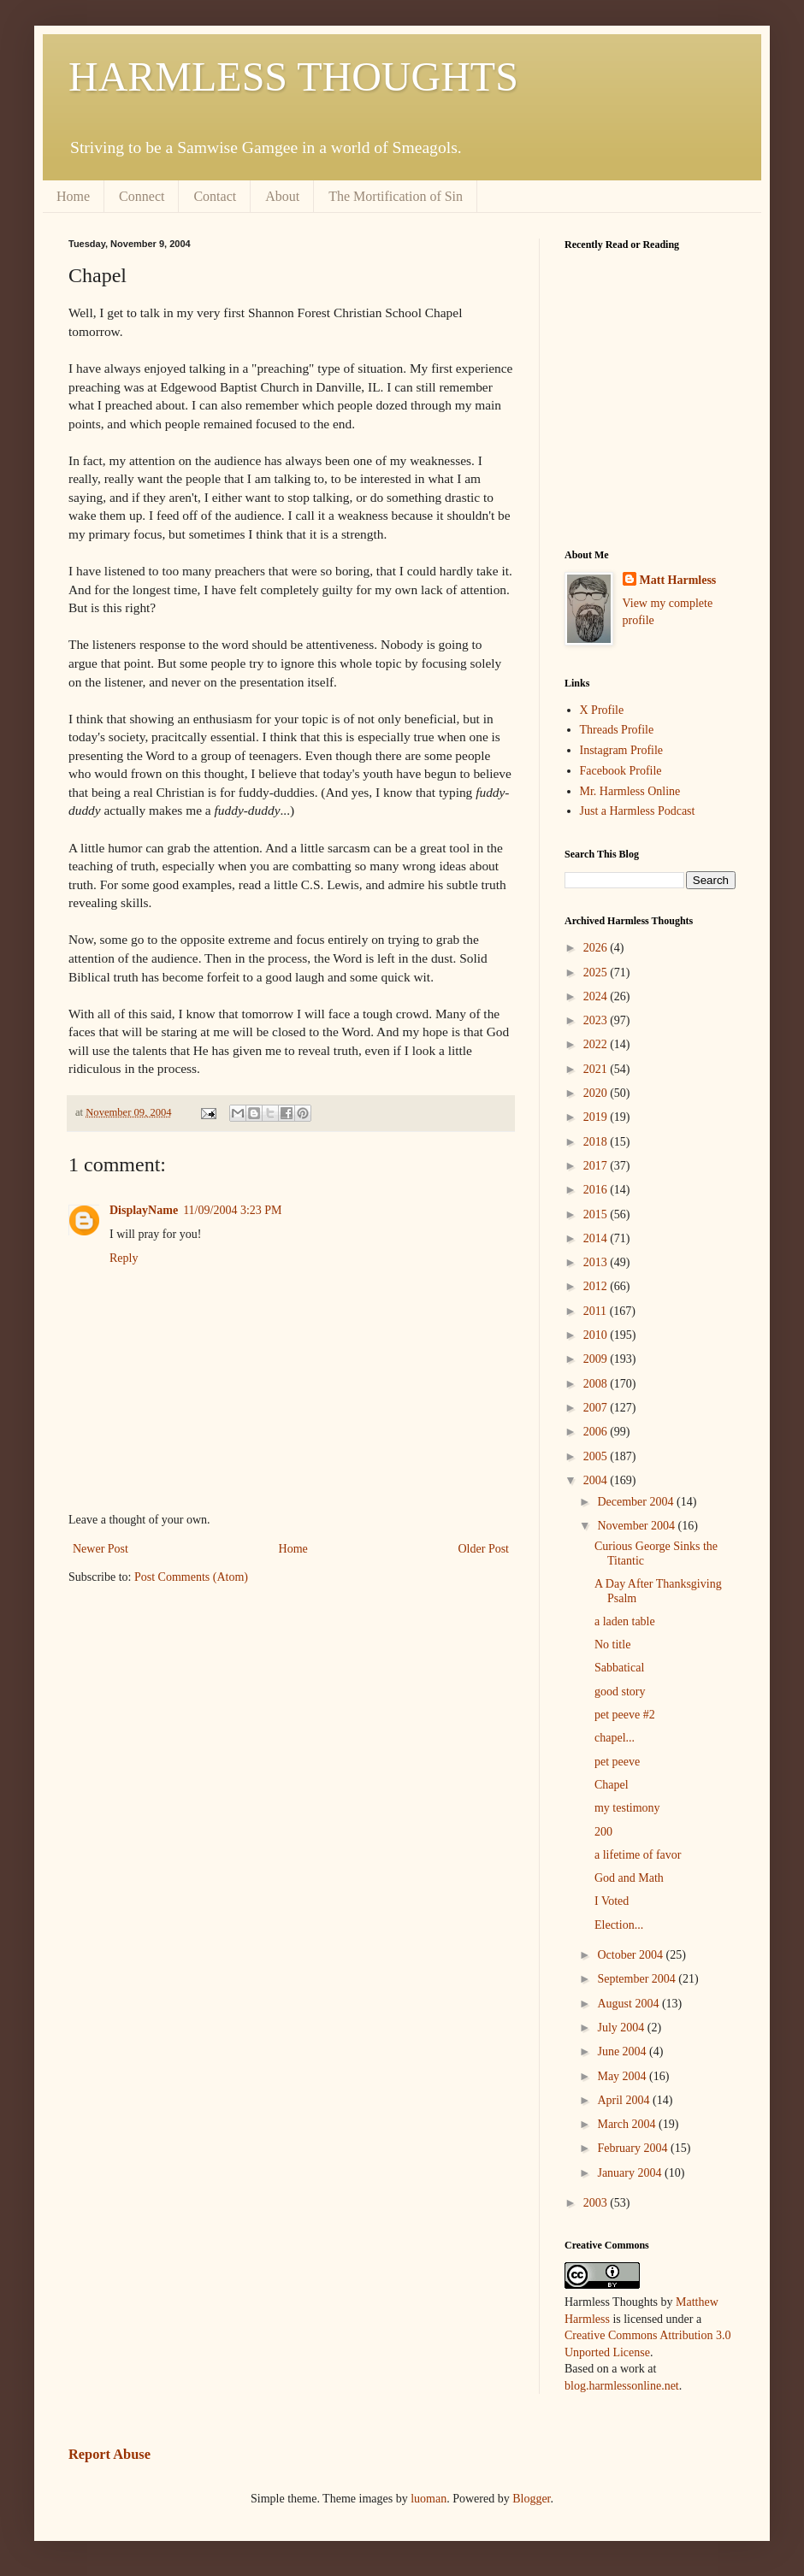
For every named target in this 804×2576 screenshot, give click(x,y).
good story (620, 1691)
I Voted (611, 1901)
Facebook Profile (621, 770)
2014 (597, 1238)
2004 (597, 1480)
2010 (597, 1335)
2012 (597, 1286)
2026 (597, 947)
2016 (597, 1189)
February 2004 (634, 2148)
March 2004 (628, 2124)
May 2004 (623, 2076)
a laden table (624, 1621)
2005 (597, 1456)
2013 (597, 1262)
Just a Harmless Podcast (637, 811)
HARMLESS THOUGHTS (293, 76)
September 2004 (637, 1978)
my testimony (627, 1807)
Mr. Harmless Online (630, 791)
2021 (597, 1069)
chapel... (614, 1737)
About (282, 196)
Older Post (484, 1548)
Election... (618, 1925)
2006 (597, 1431)
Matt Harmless (678, 580)
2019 (597, 1117)
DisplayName (143, 1210)
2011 (596, 1311)
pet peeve (617, 1761)
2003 (597, 2202)
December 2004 (637, 1501)
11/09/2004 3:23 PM (232, 1210)
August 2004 (629, 2003)
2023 (597, 1020)
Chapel (611, 1784)
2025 (597, 972)
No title (612, 1644)
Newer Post (100, 1548)
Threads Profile (617, 729)
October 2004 (631, 1954)
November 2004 (637, 1525)
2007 (597, 1407)
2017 (597, 1165)
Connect (141, 196)
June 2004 (623, 2051)
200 (603, 1831)
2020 (597, 1093)
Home (73, 196)
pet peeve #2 (624, 1714)
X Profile (602, 710)
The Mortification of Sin (395, 196)
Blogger (531, 2498)
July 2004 (622, 2027)
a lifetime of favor (637, 1854)
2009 (597, 1359)
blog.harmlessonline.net (622, 2385)
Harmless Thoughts (611, 2302)
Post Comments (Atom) (191, 1577)
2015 (597, 1214)
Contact (214, 196)
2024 (597, 996)
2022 (597, 1044)
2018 (597, 1141)
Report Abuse (109, 2454)
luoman (428, 2498)
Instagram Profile (622, 750)
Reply (123, 1258)
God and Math (629, 1878)
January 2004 (631, 2172)
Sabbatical (619, 1667)
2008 (597, 1383)
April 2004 (625, 2100)
